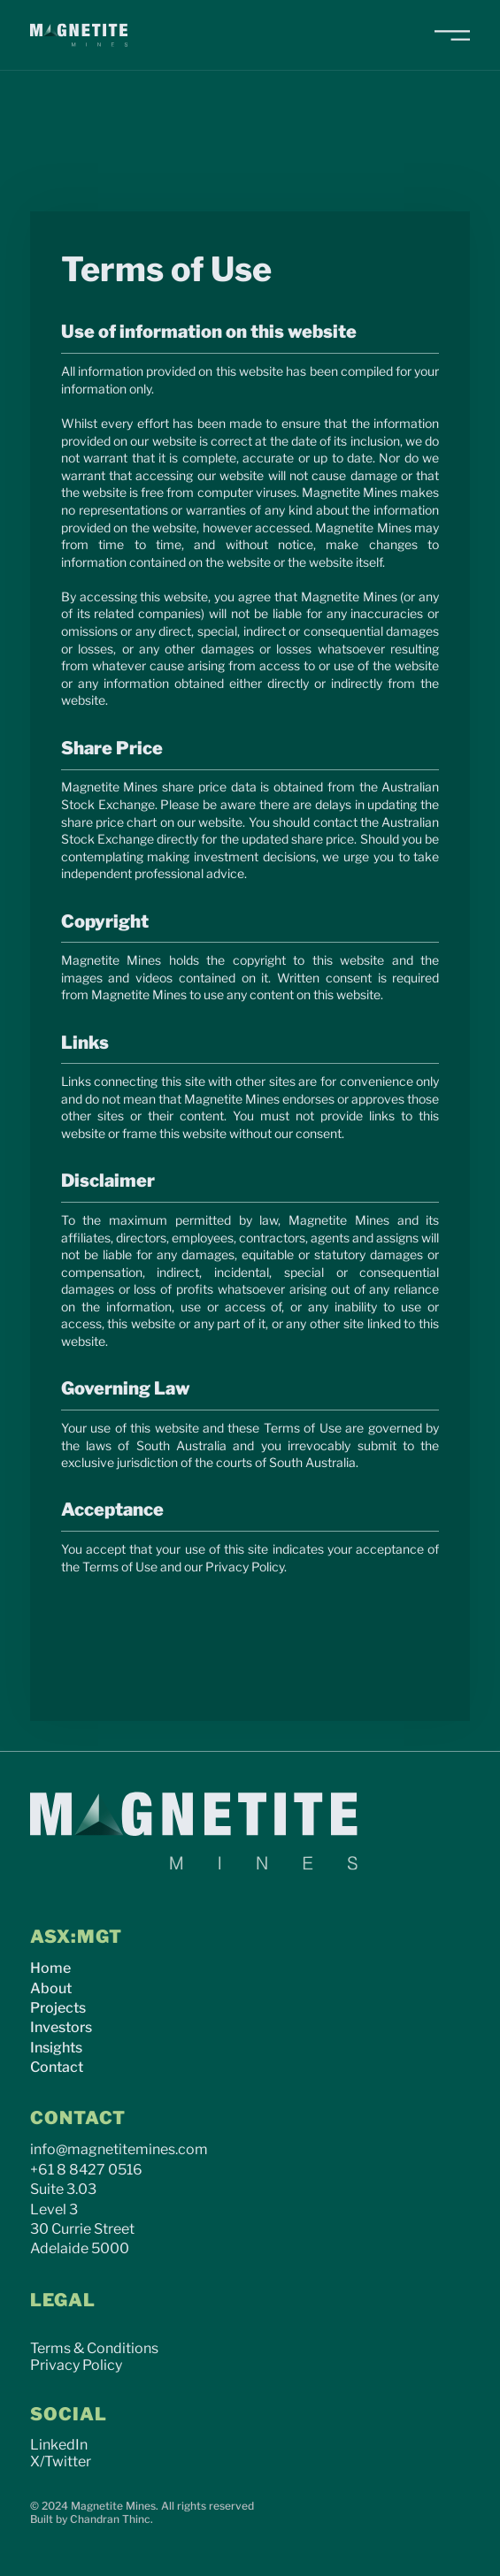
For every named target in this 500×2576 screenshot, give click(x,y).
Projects (58, 2007)
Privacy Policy (76, 2365)
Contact (56, 2067)
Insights (56, 2047)
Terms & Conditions (94, 2348)
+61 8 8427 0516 (86, 2169)
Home (50, 1968)
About (51, 1988)
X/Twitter (60, 2461)
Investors (61, 2027)
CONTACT (78, 2118)
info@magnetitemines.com (119, 2149)
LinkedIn (59, 2444)
